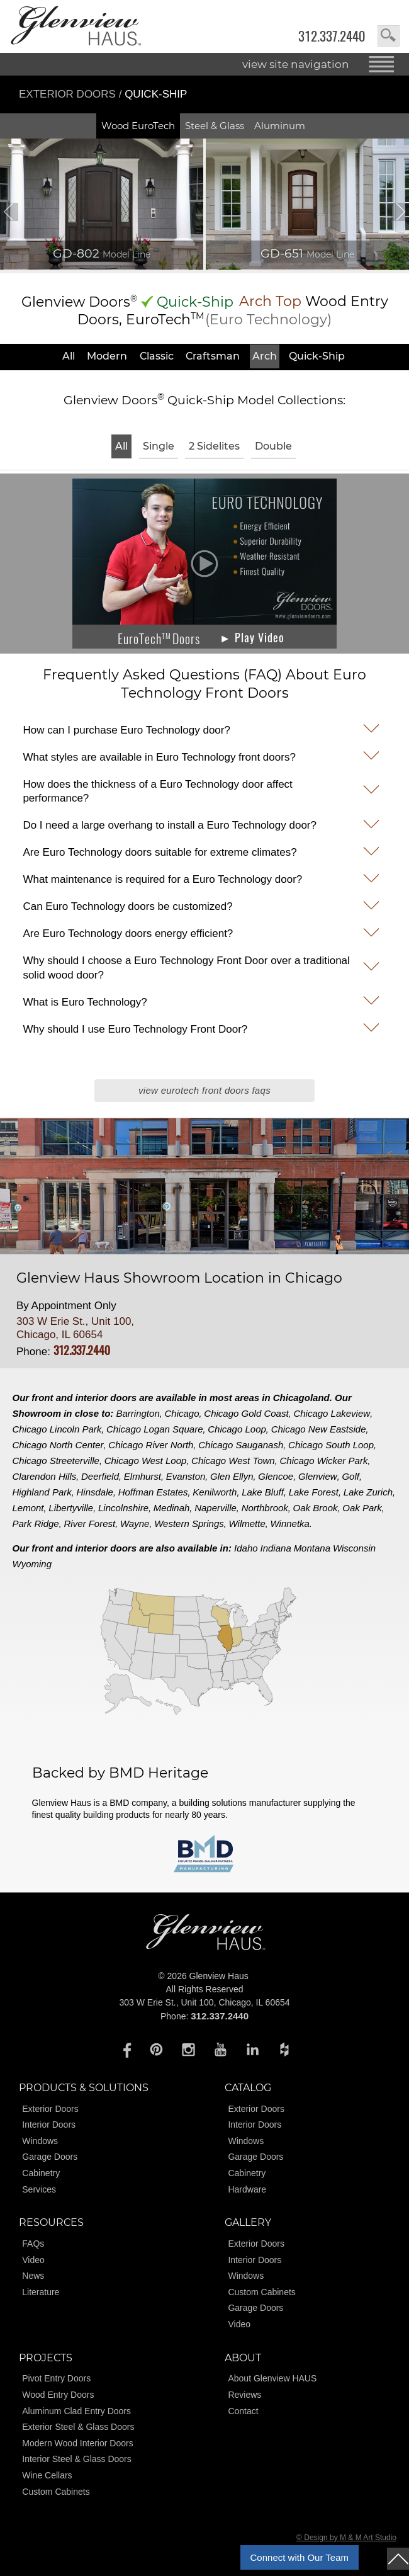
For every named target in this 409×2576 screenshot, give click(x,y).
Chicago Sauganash (240, 1444)
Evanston (186, 1476)
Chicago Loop (237, 1429)
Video (33, 2260)
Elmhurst (142, 1476)
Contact (243, 2411)
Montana (312, 1548)
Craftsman (213, 356)
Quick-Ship (317, 356)
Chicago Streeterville (56, 1460)
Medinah (172, 1507)
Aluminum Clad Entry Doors (76, 2411)
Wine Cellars (47, 2475)
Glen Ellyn (231, 1476)
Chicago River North (150, 1444)
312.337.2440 (331, 36)
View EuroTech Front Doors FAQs (204, 1090)
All (68, 356)
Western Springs (189, 1523)
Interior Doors (49, 2124)
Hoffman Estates (153, 1492)
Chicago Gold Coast (246, 1413)
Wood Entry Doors (58, 2395)
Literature (40, 2292)
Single (158, 446)
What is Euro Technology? (85, 1002)
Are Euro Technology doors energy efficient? (128, 933)
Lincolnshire (123, 1507)
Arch (264, 356)
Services (39, 2189)
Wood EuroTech (138, 126)
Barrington (138, 1413)
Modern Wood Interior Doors (77, 2443)
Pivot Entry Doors (56, 2378)
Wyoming (32, 1563)
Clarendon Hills (45, 1476)
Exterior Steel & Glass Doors (78, 2427)
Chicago (182, 1413)
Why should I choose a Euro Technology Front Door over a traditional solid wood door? (186, 967)
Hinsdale (95, 1492)
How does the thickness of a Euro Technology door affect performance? (157, 791)
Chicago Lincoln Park (57, 1429)
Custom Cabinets (261, 2292)
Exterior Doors (69, 94)
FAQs (33, 2243)
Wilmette (247, 1523)
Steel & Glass (214, 126)
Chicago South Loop (331, 1444)
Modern (107, 356)
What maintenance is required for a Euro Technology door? (162, 879)
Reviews (244, 2395)
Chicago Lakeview (331, 1413)
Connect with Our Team (299, 2557)
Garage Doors (49, 2157)
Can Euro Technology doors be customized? (127, 906)
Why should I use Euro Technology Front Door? (135, 1029)
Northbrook (265, 1507)
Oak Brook (315, 1507)
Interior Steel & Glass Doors (77, 2459)
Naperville (215, 1507)
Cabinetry (41, 2173)
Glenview (317, 1476)
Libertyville (70, 1507)
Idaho (246, 1548)
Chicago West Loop (145, 1460)
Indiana (276, 1548)
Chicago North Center (58, 1444)
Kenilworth (215, 1492)
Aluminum (279, 126)
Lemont (28, 1507)
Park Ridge (36, 1523)
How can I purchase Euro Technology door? (126, 730)
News (33, 2276)
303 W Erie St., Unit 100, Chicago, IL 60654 (75, 1327)
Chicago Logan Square (154, 1429)
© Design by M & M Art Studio (346, 2537)
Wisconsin (354, 1548)
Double (273, 446)
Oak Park (362, 1507)
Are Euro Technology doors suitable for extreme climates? (159, 852)
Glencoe (275, 1476)
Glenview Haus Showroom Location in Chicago (179, 1278)
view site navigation (295, 64)
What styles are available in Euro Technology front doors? (159, 757)
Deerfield (100, 1476)
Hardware (247, 2189)
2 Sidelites (214, 446)
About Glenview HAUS (272, 2378)
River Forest (89, 1523)
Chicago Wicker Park (323, 1460)
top (398, 2559)
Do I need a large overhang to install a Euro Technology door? (170, 825)
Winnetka (290, 1523)
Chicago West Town (233, 1460)
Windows (40, 2141)
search (389, 36)
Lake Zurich (368, 1492)
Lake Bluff (263, 1492)
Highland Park (42, 1492)
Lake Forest (314, 1492)
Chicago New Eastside (318, 1429)
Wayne (134, 1523)
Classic (157, 356)
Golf (350, 1476)
